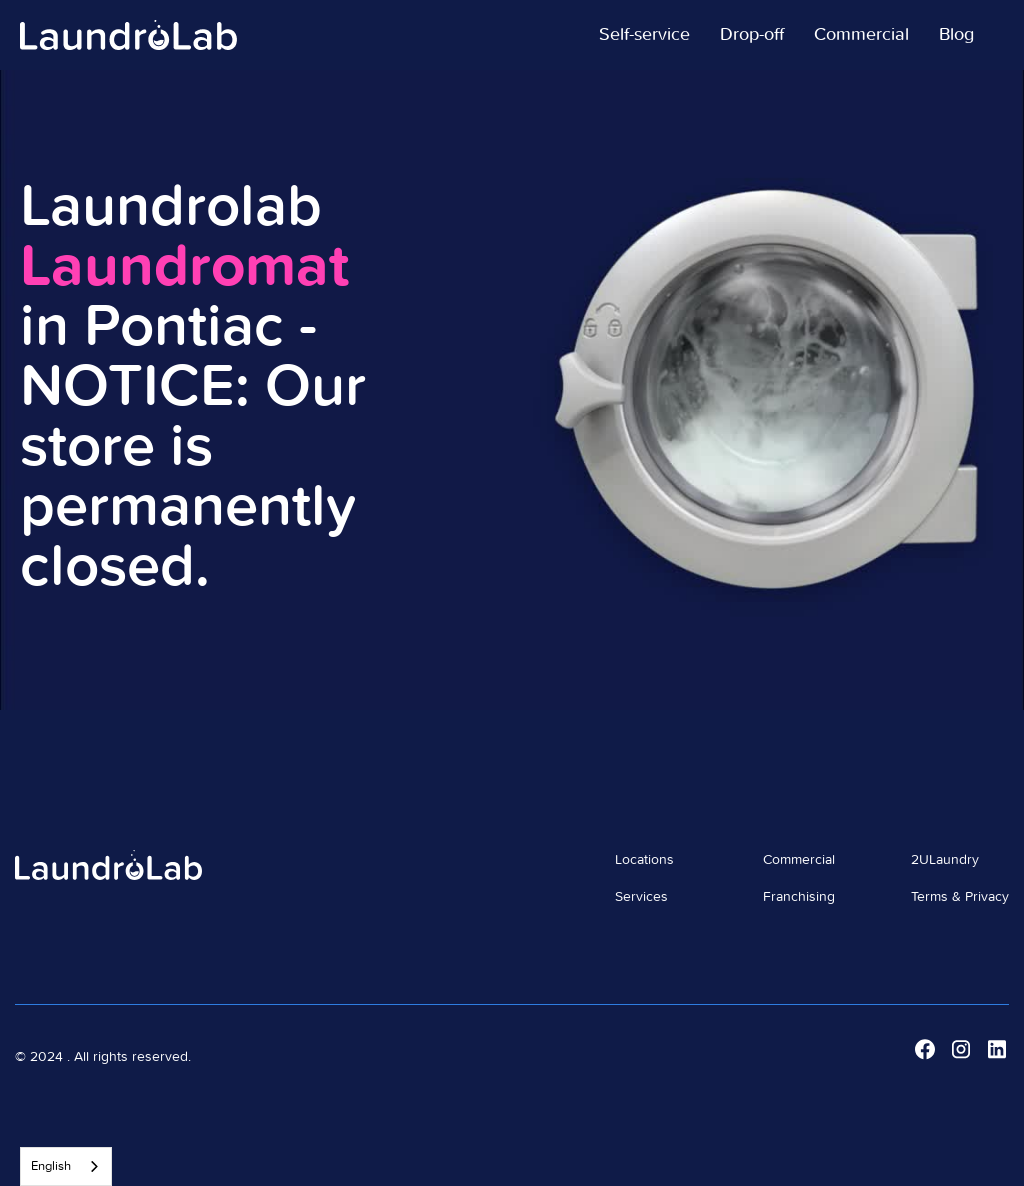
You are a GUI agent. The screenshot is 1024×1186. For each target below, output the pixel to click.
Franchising (799, 897)
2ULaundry (945, 860)
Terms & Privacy (960, 897)
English (51, 1166)
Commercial (799, 860)
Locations (644, 860)
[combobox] (66, 1166)
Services (641, 897)
